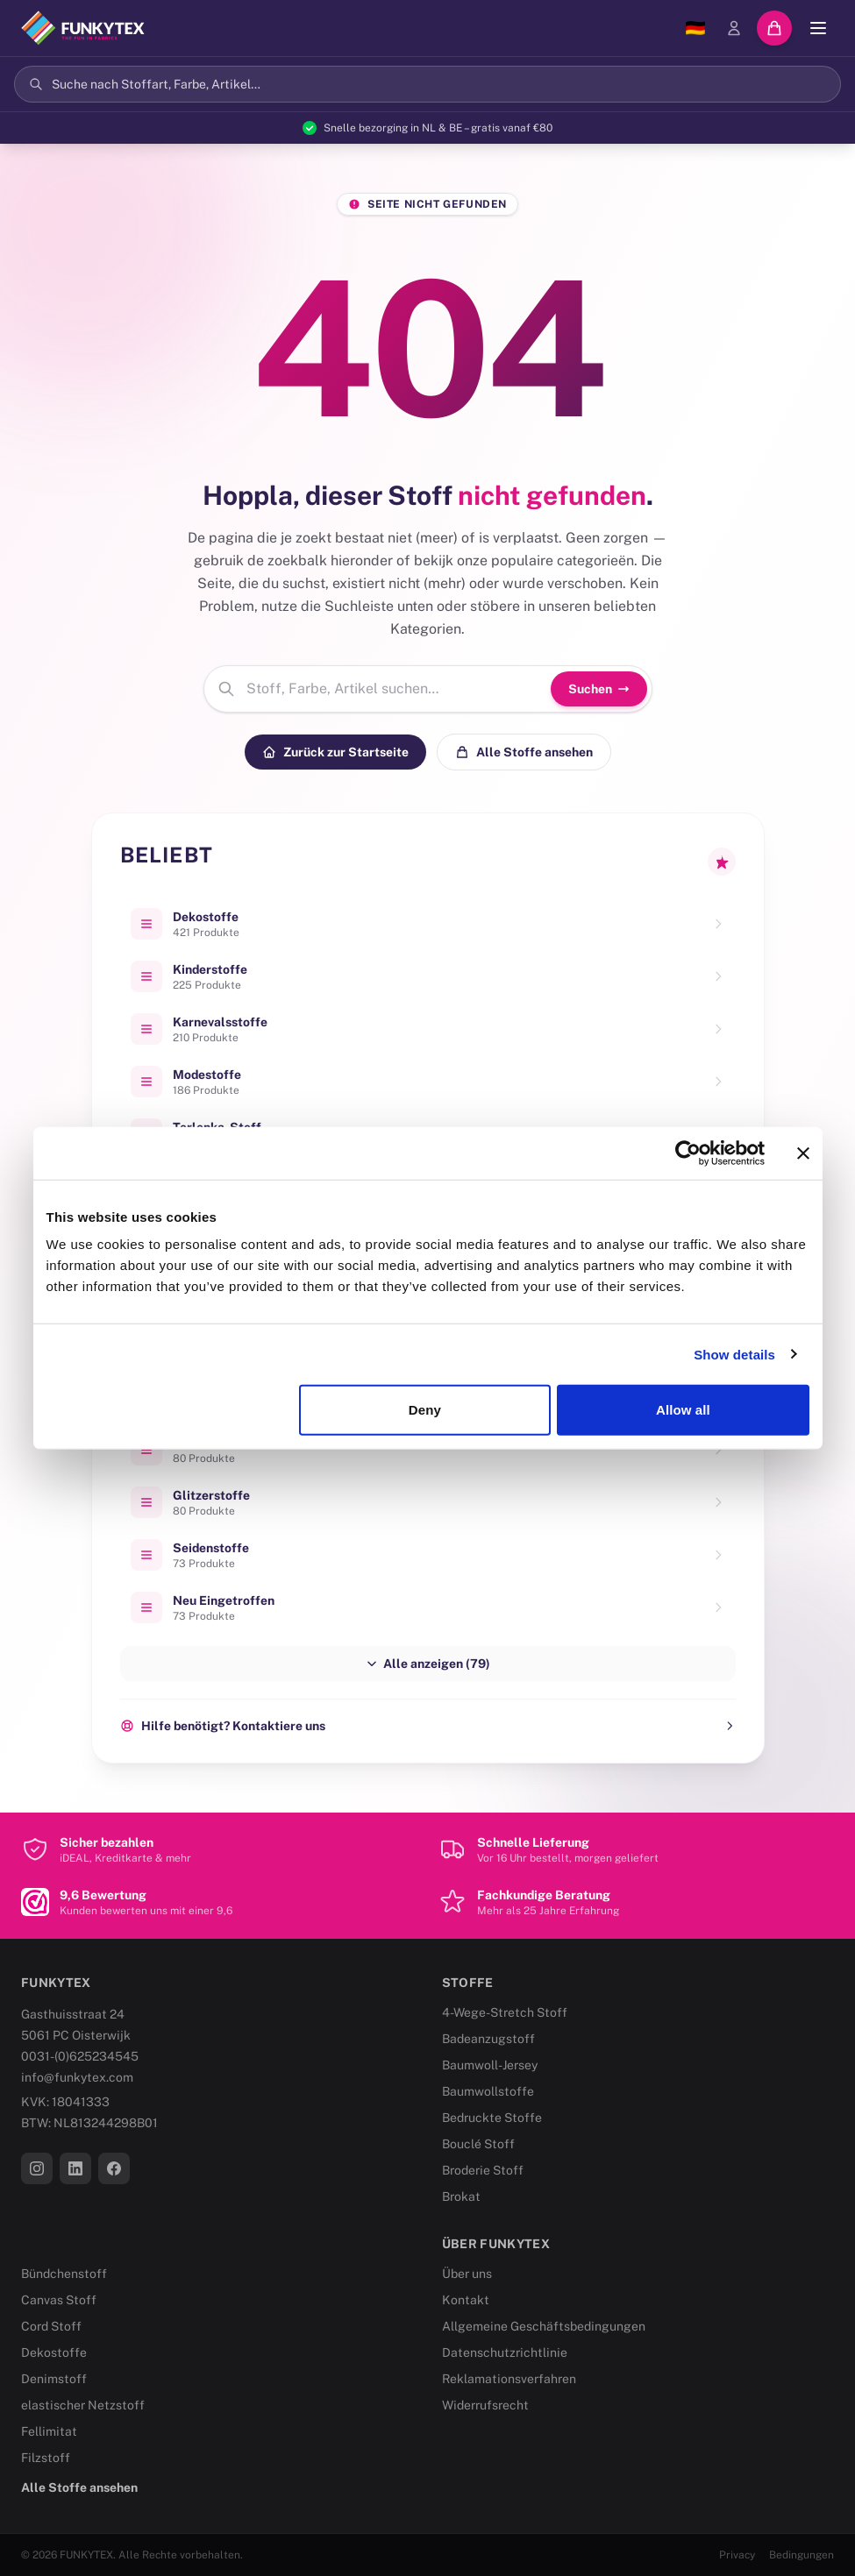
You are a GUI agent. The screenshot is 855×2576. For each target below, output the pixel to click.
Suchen (599, 689)
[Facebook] (114, 2168)
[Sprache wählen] (695, 28)
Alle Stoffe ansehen (524, 752)
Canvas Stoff (58, 2300)
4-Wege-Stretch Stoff (504, 2012)
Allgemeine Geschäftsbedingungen (543, 2326)
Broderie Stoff (483, 2170)
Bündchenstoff (64, 2274)
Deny (425, 1409)
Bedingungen (801, 2555)
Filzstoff (45, 2458)
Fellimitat (49, 2431)
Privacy (737, 2555)
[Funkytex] (83, 28)
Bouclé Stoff (478, 2144)
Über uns (467, 2274)
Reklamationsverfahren (509, 2379)
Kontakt (465, 2300)
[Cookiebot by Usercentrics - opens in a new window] (688, 1152)
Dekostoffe (54, 2352)
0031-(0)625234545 (80, 2056)
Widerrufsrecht (485, 2405)
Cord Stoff (51, 2326)
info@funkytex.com (77, 2077)
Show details (734, 1353)
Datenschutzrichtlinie (504, 2352)
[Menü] (818, 28)
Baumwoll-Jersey (490, 2065)
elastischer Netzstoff (83, 2405)
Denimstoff (54, 2379)
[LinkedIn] (75, 2168)
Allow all (683, 1409)
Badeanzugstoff (488, 2039)
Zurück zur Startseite (335, 752)
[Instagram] (37, 2168)
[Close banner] (803, 1152)
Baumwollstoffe (488, 2091)
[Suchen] (427, 84)
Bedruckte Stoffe (492, 2118)
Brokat (461, 2196)
